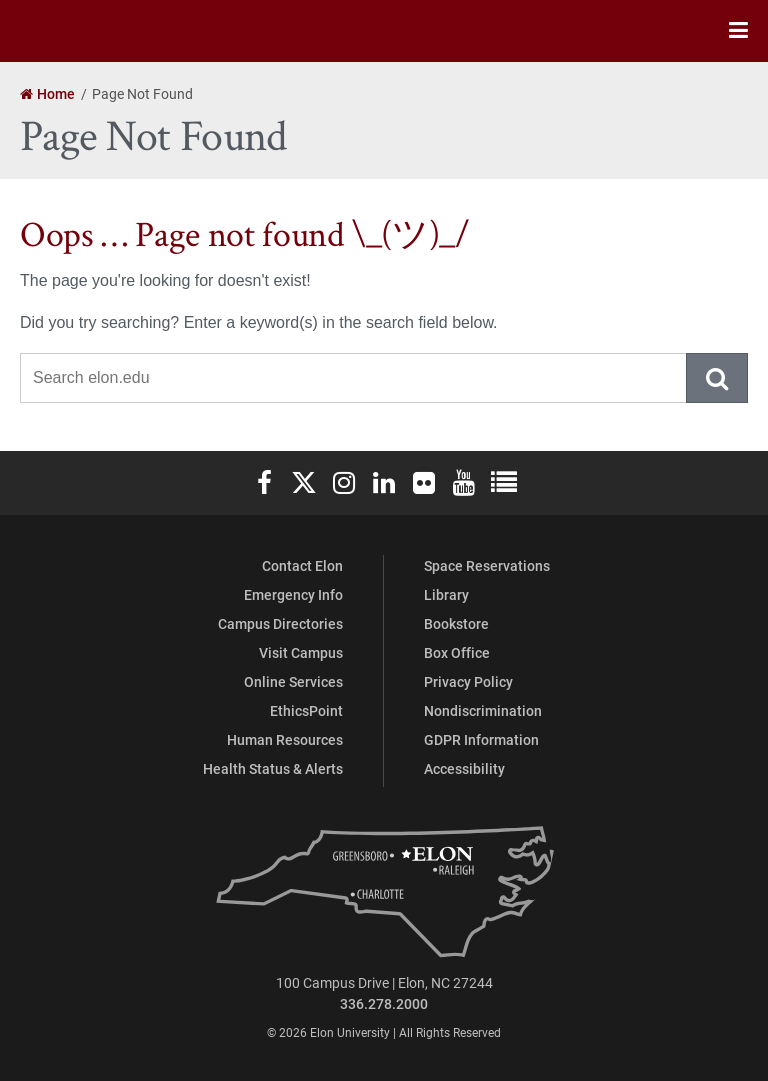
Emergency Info (293, 594)
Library (446, 594)
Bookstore (456, 623)
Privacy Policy (468, 681)
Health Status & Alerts (273, 768)
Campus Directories (280, 623)
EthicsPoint (306, 710)
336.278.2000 (384, 1003)
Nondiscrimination (483, 710)
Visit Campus (301, 652)
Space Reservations (487, 565)
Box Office (457, 652)
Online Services (293, 681)
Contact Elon (302, 565)
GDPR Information (481, 739)
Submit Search (718, 378)
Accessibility (464, 768)
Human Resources (285, 739)
